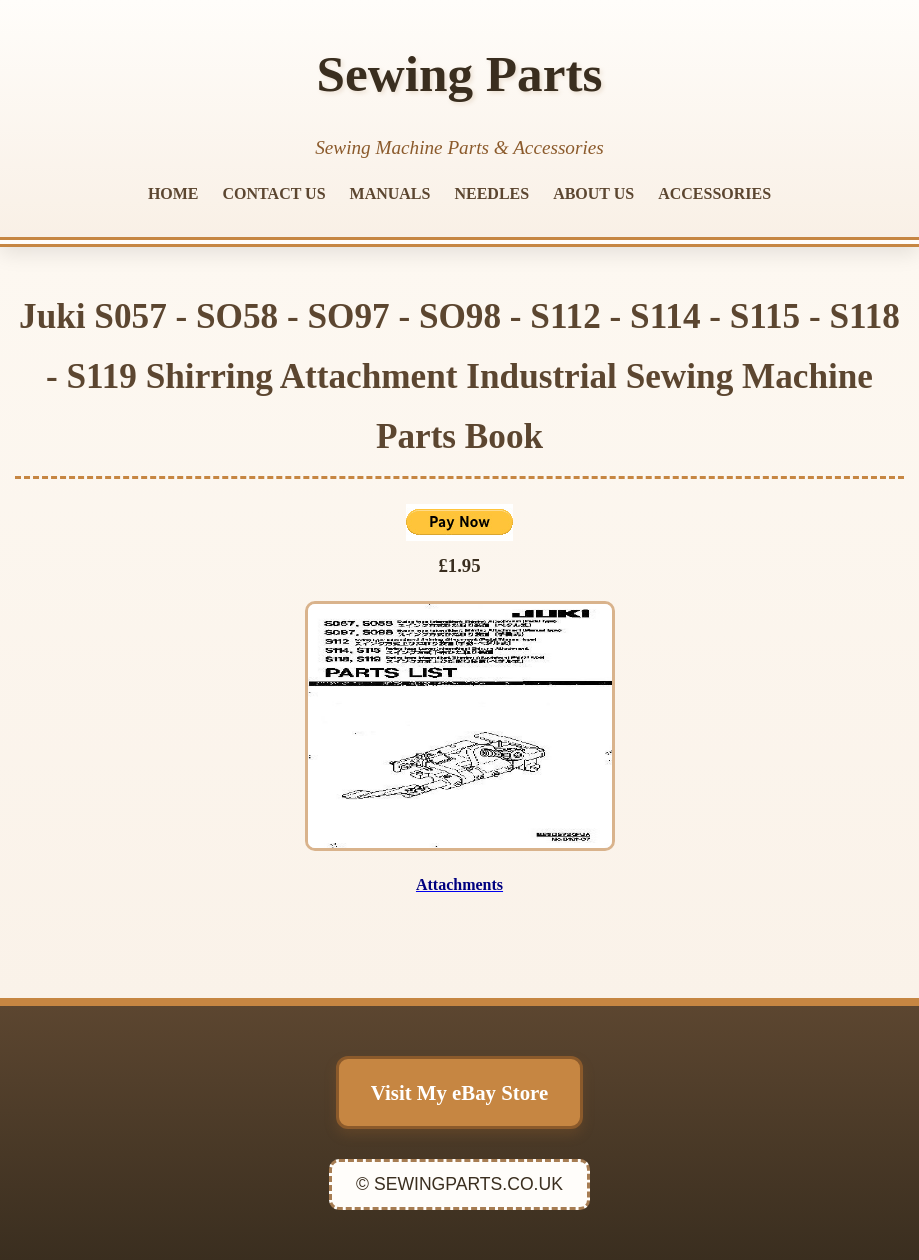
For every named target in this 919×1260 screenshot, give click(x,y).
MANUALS (390, 193)
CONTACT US (274, 193)
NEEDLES (491, 193)
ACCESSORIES (714, 193)
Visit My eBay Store (459, 1092)
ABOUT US (593, 193)
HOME (173, 193)
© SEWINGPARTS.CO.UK (459, 1184)
